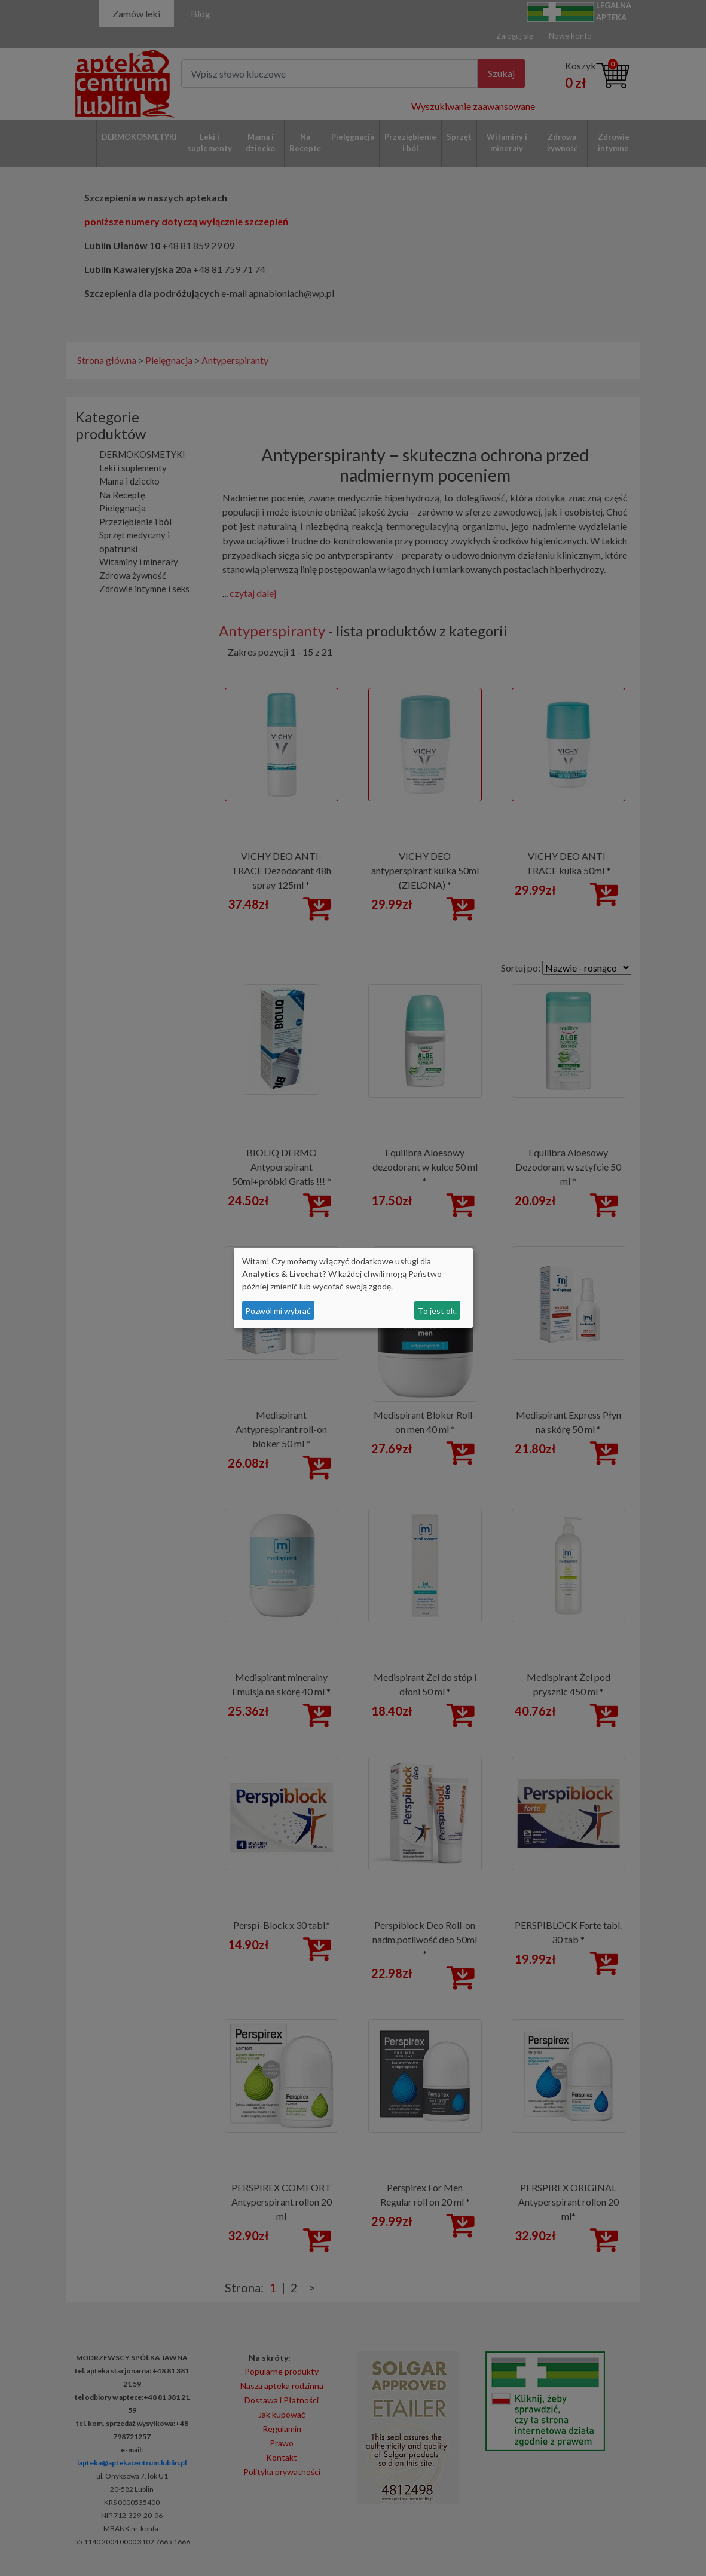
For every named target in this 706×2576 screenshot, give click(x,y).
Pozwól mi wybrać (278, 1311)
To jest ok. (437, 1311)
